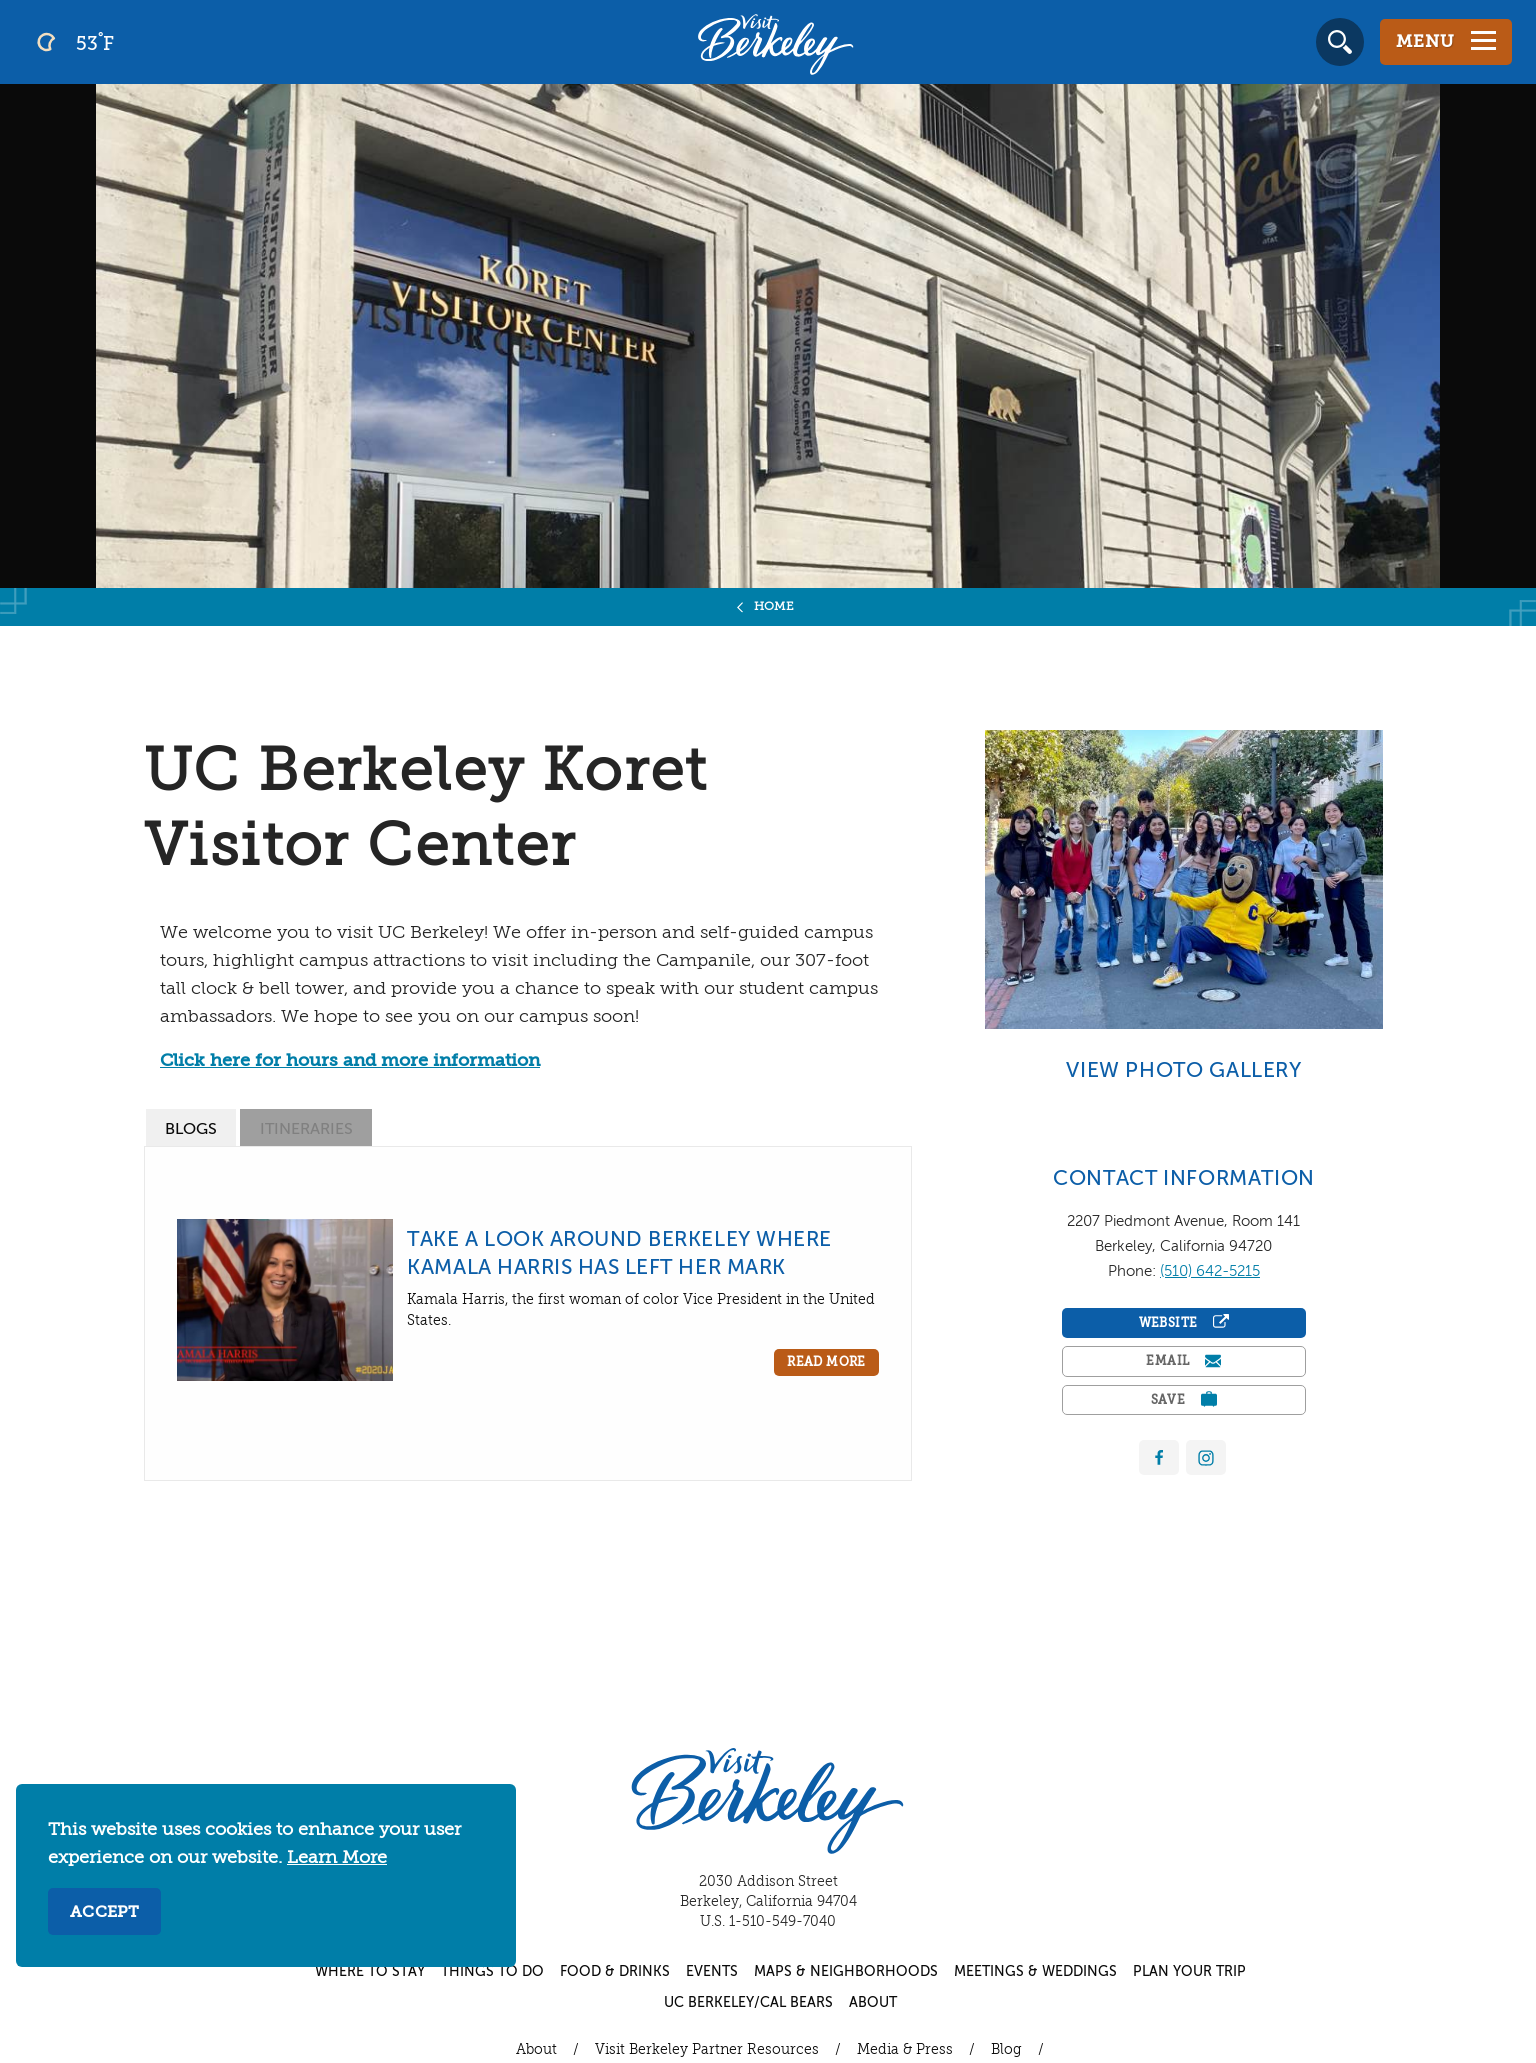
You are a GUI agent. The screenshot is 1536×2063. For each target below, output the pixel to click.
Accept (104, 1913)
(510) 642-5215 (1210, 1271)
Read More (826, 1363)
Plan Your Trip (1189, 1972)
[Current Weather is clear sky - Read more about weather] (129, 42)
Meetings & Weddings (1035, 1972)
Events (712, 1972)
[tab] (191, 1127)
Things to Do (492, 1972)
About (873, 2003)
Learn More (337, 1858)
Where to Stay (370, 1972)
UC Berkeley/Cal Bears (748, 2003)
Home (774, 607)
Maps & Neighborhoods (846, 1972)
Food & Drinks (615, 1972)
